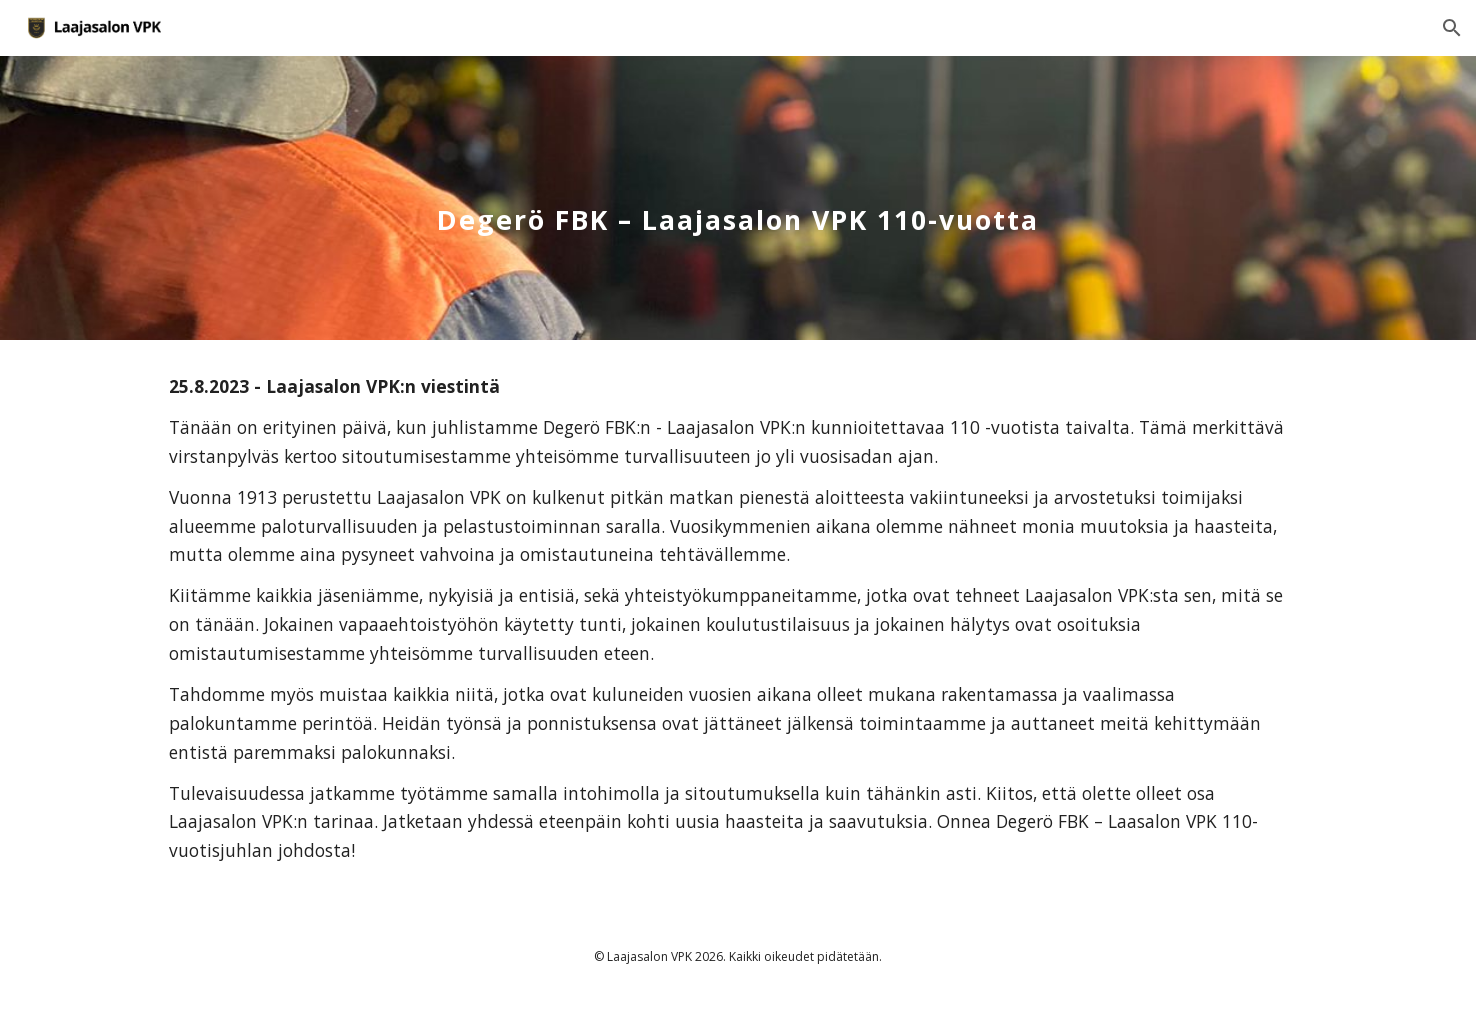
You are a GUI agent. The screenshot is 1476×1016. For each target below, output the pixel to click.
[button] (1452, 28)
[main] (738, 197)
